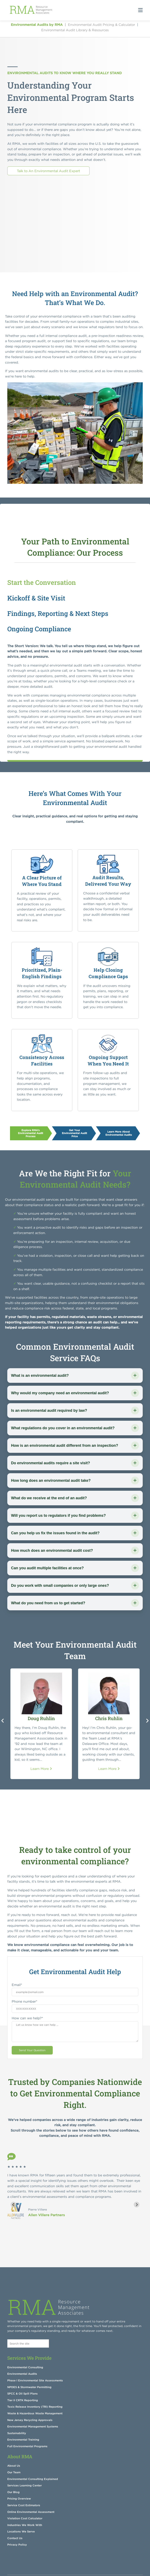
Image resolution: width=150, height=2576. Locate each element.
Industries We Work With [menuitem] (24, 2525)
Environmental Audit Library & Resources (75, 30)
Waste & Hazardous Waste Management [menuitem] (34, 2413)
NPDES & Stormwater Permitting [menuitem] (29, 2387)
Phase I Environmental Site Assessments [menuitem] (35, 2380)
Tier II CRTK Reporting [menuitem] (22, 2400)
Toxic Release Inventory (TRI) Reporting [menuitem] (34, 2406)
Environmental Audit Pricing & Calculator (102, 25)
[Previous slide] (13, 2204)
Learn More (41, 1769)
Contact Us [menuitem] (14, 2538)
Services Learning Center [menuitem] (24, 2485)
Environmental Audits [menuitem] (22, 2374)
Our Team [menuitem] (13, 2472)
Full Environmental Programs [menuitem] (27, 2446)
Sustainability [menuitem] (16, 2433)
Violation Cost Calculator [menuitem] (24, 2518)
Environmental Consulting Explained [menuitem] (32, 2479)
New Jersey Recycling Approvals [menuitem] (29, 2420)
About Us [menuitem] (13, 2465)
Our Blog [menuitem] (13, 2492)
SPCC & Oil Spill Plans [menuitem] (22, 2393)
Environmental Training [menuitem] (23, 2439)
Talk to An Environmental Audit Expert (48, 171)
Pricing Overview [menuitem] (19, 2498)
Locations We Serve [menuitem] (21, 2531)
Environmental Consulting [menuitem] (25, 2367)
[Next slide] (136, 2204)
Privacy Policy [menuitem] (17, 2544)
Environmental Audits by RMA (37, 25)
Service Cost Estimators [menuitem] (23, 2505)
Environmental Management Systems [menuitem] (32, 2426)
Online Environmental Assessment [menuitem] (30, 2512)
